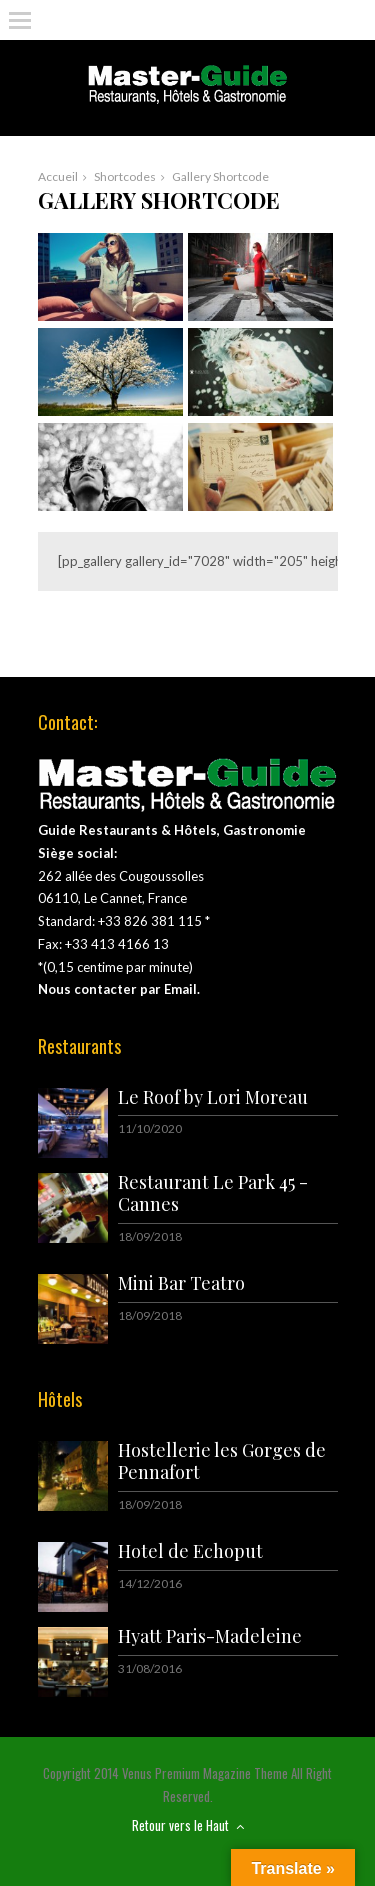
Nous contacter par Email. (119, 989)
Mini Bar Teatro (181, 1283)
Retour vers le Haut (188, 1825)
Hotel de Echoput (190, 1551)
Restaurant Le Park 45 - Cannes (213, 1193)
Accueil (58, 176)
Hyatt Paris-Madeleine (210, 1636)
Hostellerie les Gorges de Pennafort (222, 1461)
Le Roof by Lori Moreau (213, 1097)
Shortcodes (125, 176)
